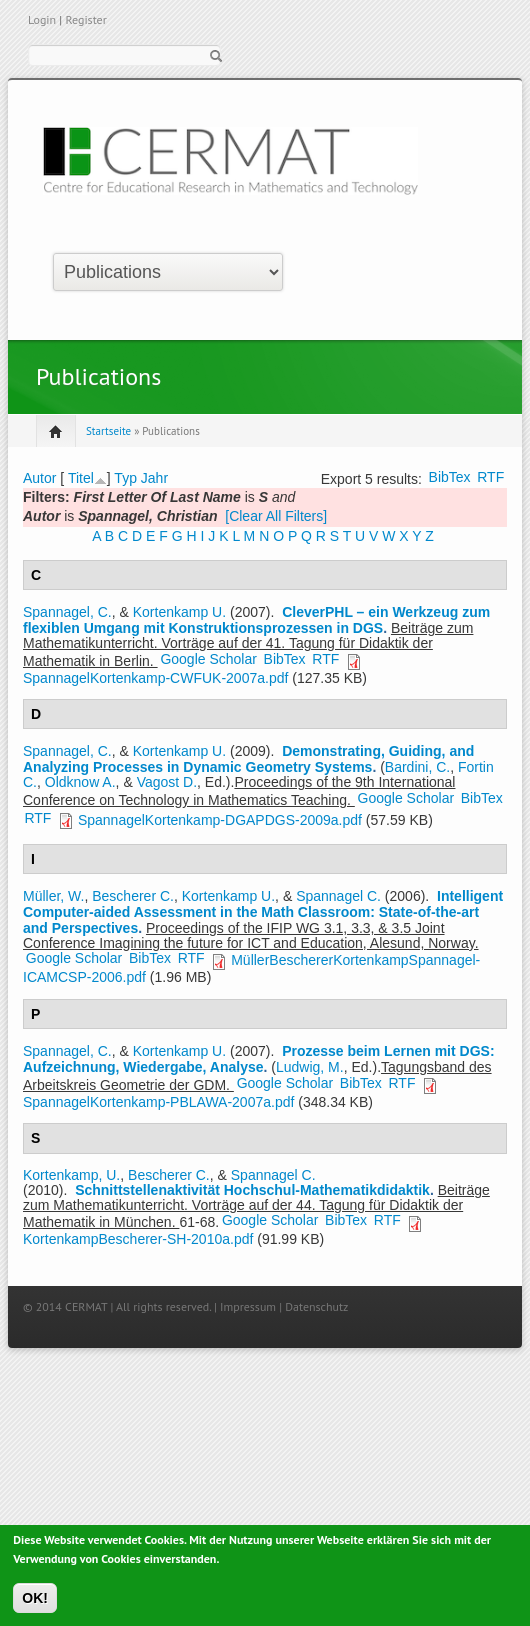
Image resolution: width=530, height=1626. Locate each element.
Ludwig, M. (310, 1067)
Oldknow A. (80, 782)
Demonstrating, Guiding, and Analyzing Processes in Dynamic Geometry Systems (248, 759)
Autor (39, 478)
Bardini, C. (417, 767)
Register (85, 19)
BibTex (450, 477)
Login (42, 19)
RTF (490, 477)
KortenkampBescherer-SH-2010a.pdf (138, 1239)
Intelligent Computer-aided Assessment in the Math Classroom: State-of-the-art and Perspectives (263, 912)
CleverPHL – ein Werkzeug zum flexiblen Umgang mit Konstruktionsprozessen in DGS (256, 620)
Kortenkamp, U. (71, 1175)
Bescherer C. (133, 896)
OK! (35, 1605)
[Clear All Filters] (276, 516)
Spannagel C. (338, 896)
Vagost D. (167, 782)
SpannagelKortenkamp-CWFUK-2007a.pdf (155, 678)
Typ (125, 478)
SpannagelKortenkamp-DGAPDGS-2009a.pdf (220, 820)
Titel (81, 478)
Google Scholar (208, 659)
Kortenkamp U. (179, 612)
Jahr (154, 478)
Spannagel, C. (67, 612)
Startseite (108, 431)
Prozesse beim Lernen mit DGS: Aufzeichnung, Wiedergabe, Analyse (259, 1059)
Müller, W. (53, 896)
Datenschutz (316, 1306)
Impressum (248, 1306)
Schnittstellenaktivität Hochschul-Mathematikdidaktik (252, 1190)
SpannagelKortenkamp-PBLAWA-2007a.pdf (158, 1102)
